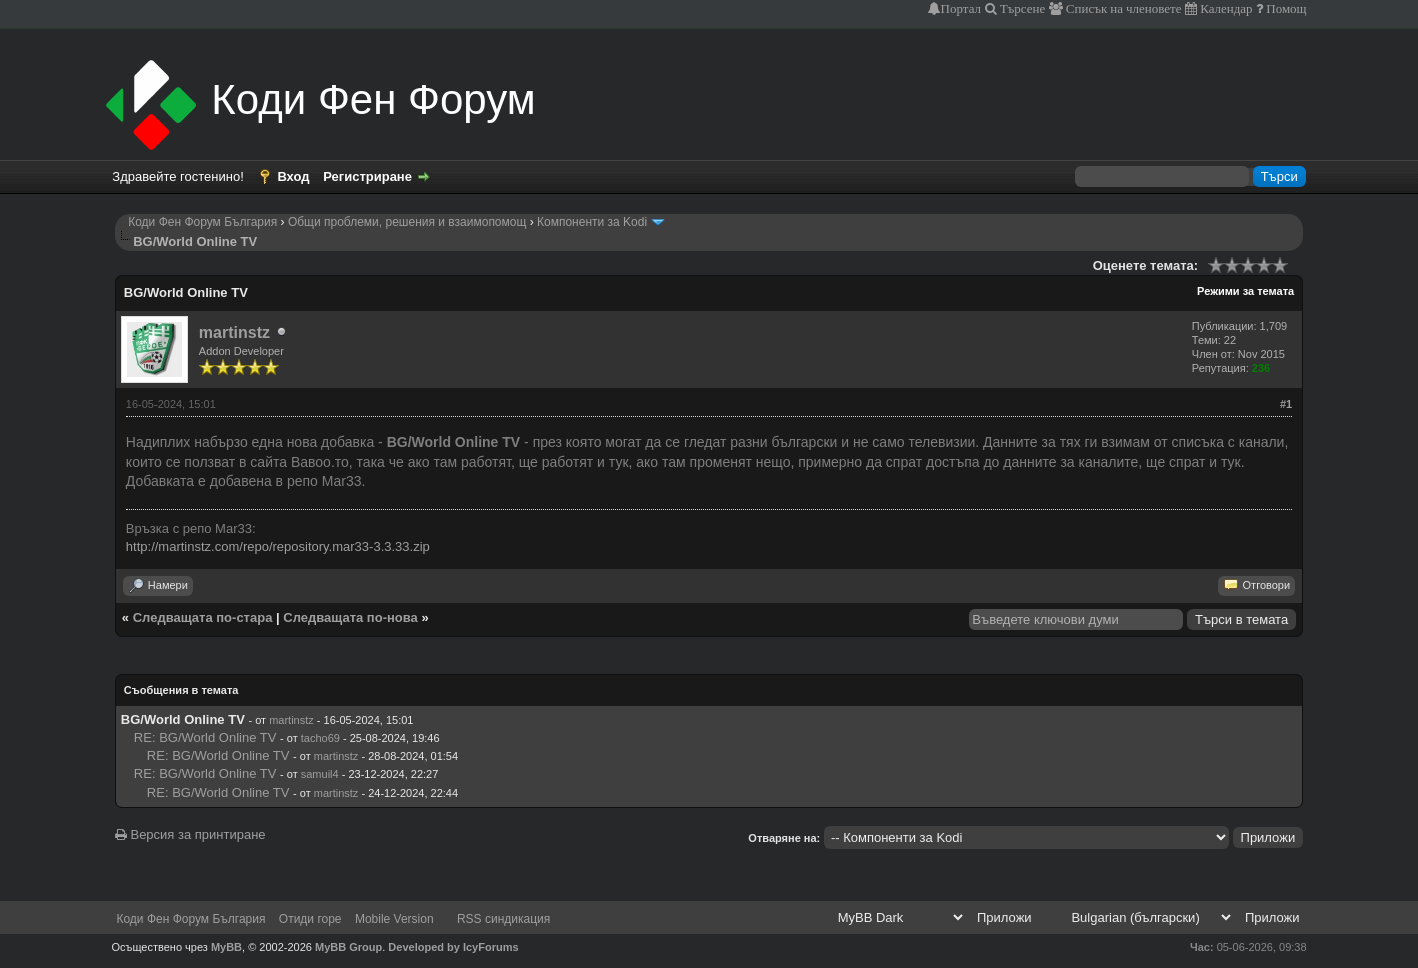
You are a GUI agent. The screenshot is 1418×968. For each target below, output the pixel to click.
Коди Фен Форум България (202, 222)
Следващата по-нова (350, 617)
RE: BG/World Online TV (205, 737)
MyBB (226, 947)
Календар (1224, 8)
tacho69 (320, 738)
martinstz (234, 332)
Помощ (1284, 8)
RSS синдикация (503, 919)
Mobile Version (394, 919)
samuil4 (320, 774)
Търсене (1021, 8)
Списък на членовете (1122, 8)
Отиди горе (310, 919)
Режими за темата (1245, 291)
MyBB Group (348, 947)
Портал (961, 8)
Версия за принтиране (190, 834)
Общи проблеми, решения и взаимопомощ (407, 222)
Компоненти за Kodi (592, 222)
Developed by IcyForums (453, 947)
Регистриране (367, 176)
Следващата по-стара (203, 617)
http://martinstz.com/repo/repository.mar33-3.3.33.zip (278, 546)
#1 (1286, 404)
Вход (293, 176)
